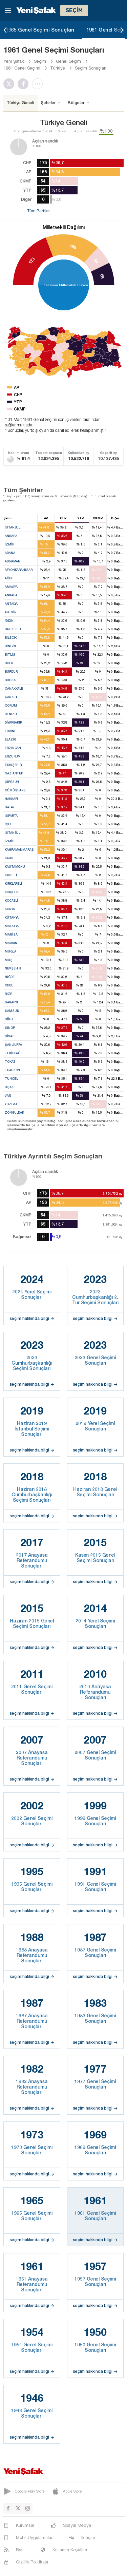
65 (102, 276)
